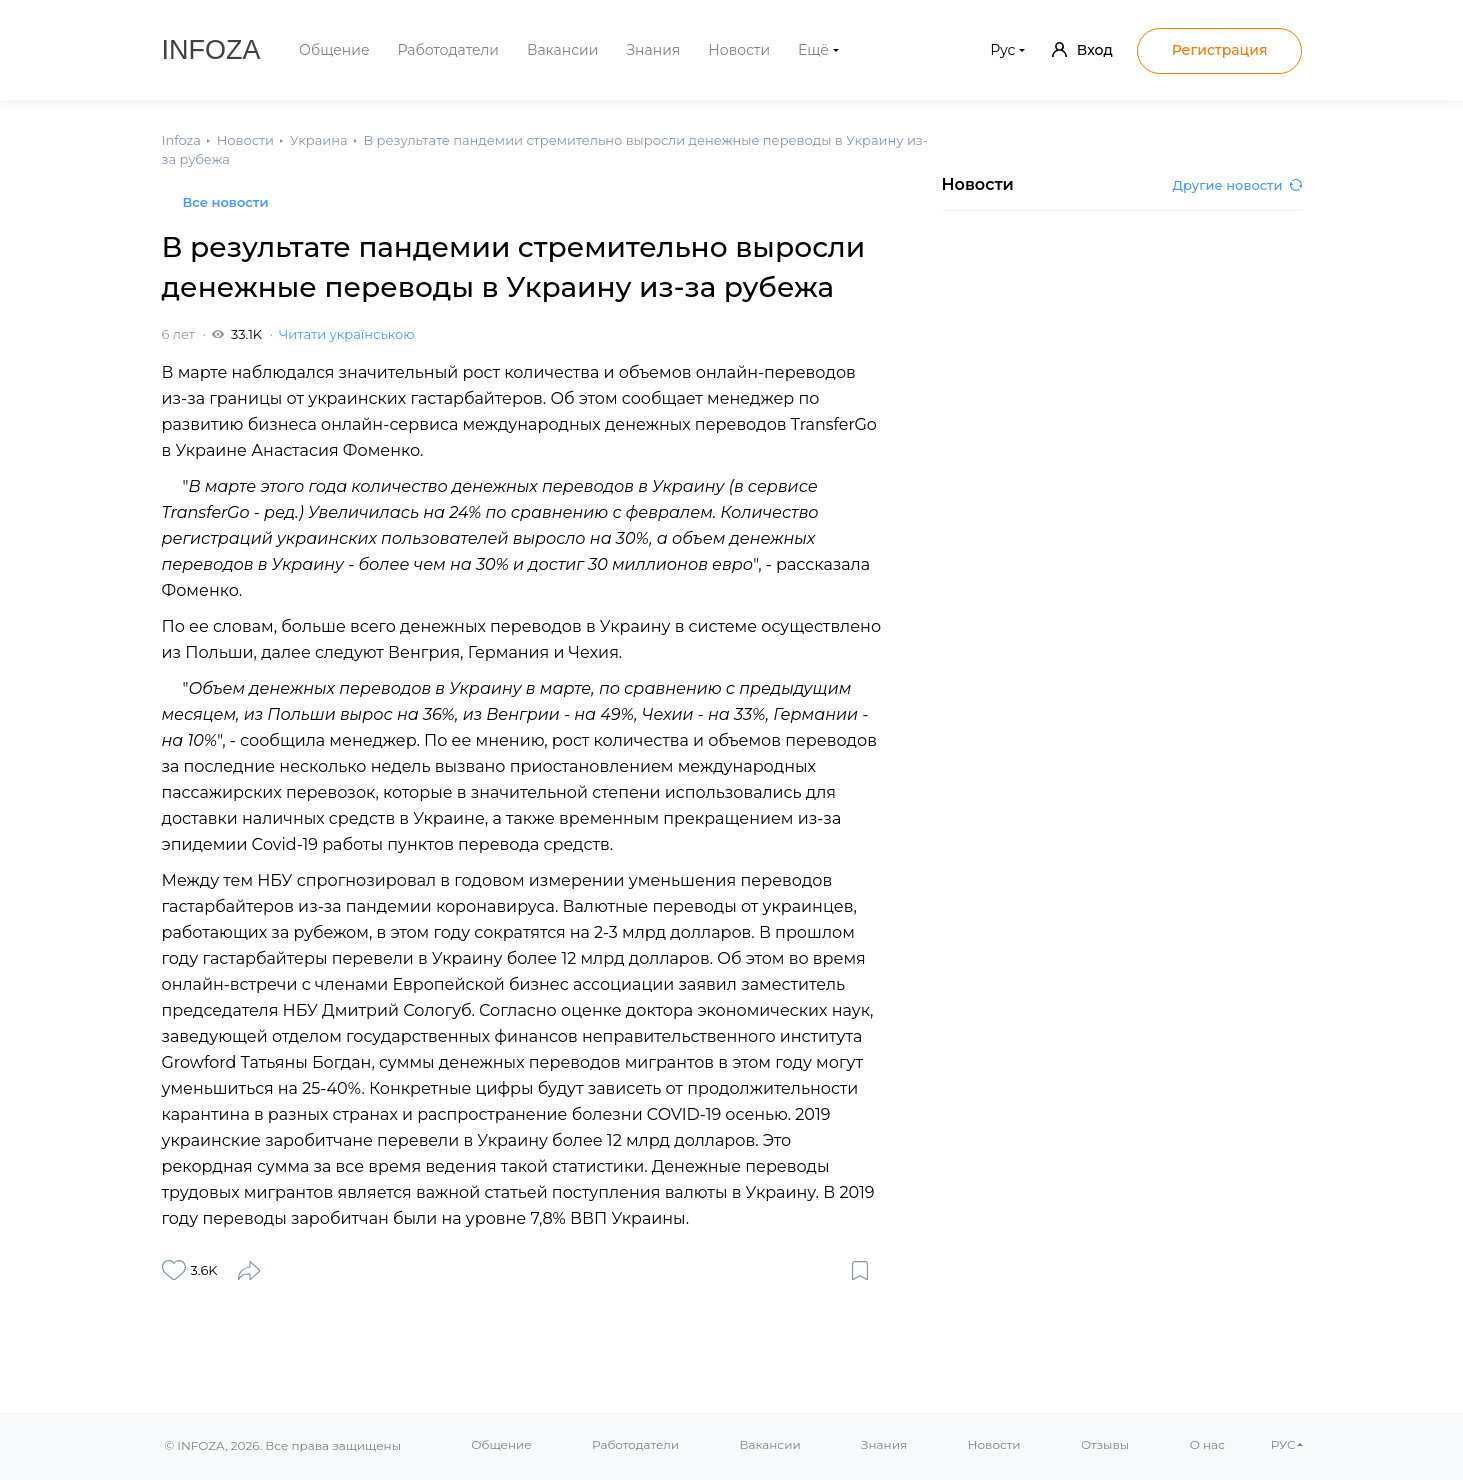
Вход (1082, 50)
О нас (1207, 1444)
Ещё (813, 50)
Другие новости (1237, 185)
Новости (739, 50)
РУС (1283, 1444)
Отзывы (1105, 1444)
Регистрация (1220, 50)
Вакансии (562, 50)
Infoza (211, 50)
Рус (1002, 50)
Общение (334, 50)
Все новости (226, 202)
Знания (653, 50)
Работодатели (448, 50)
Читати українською (346, 334)
